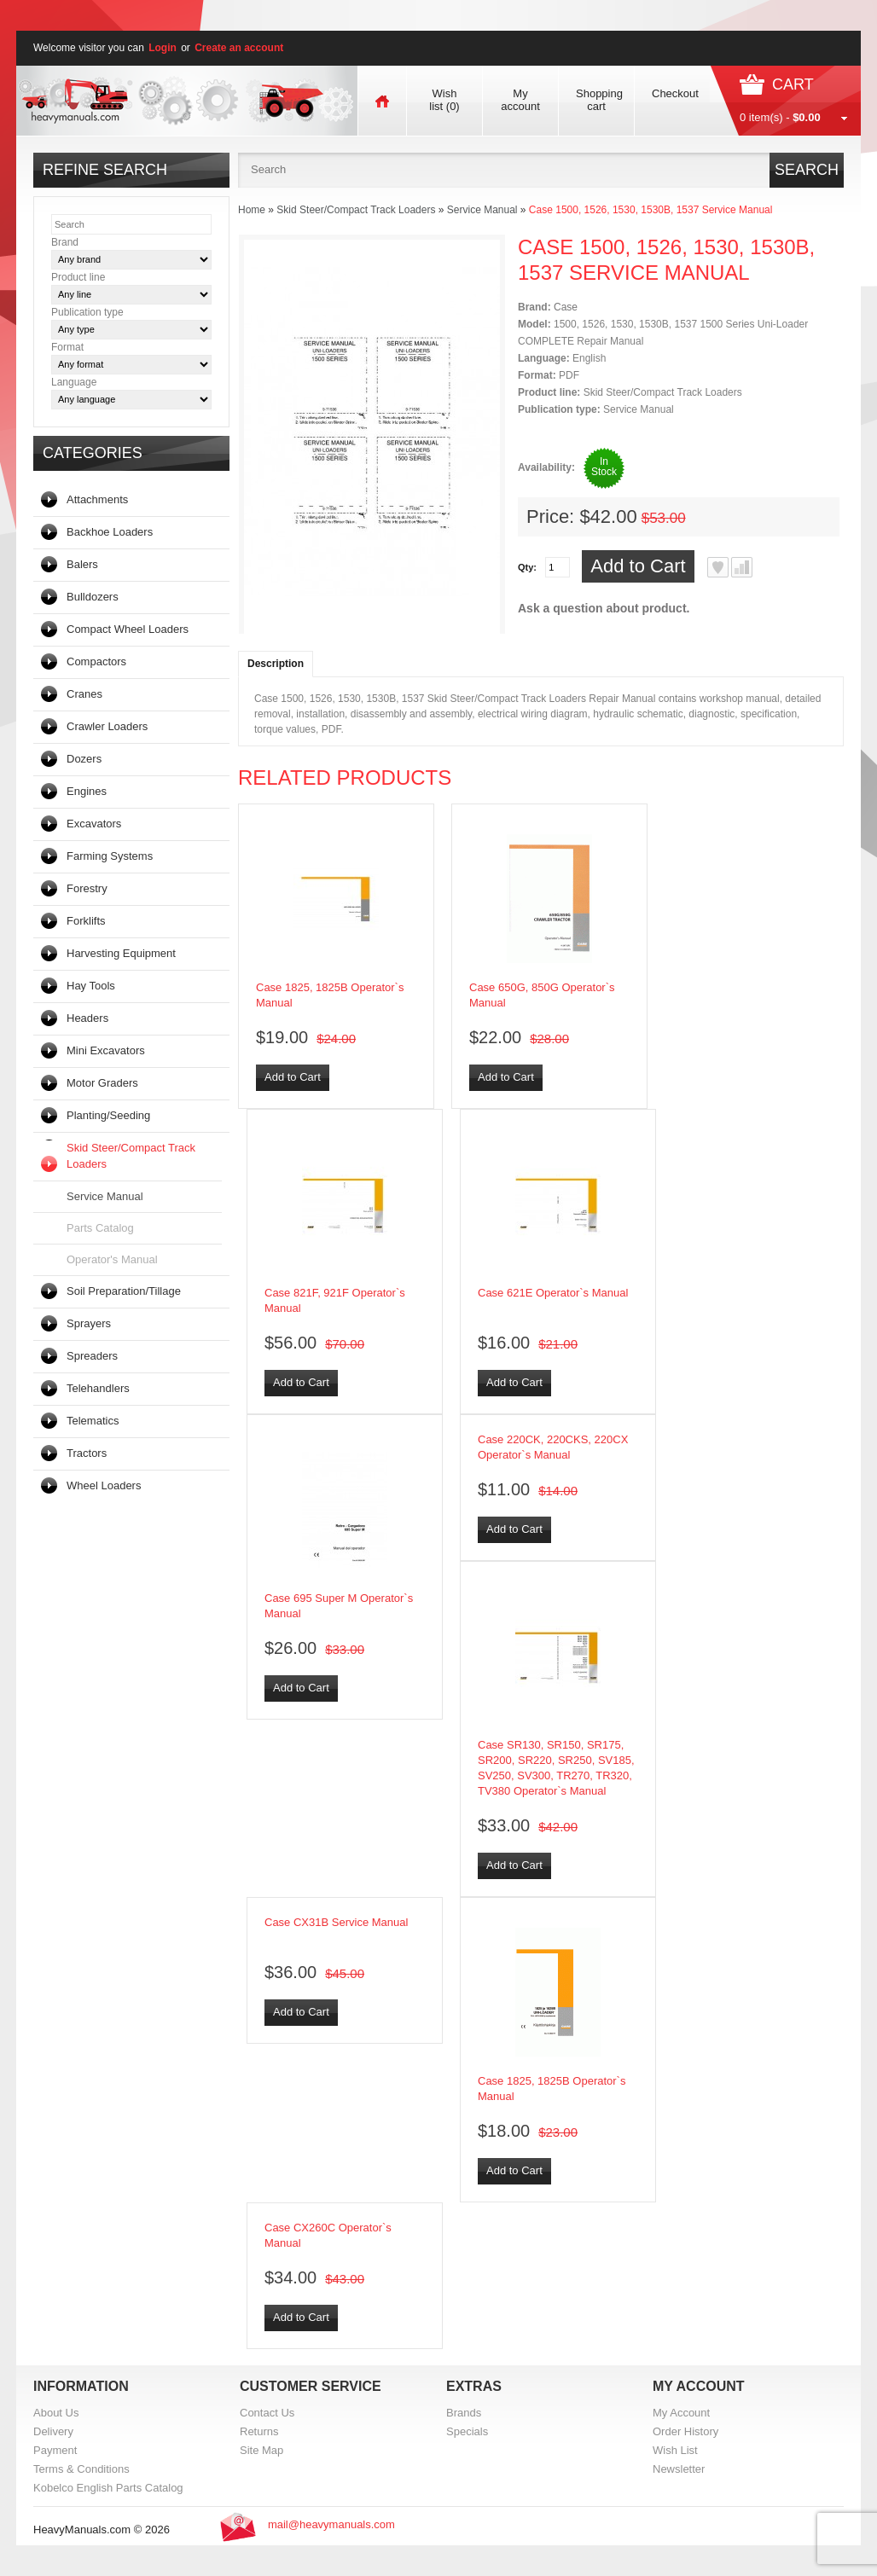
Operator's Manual (112, 1259)
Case (566, 307)
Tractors (87, 1453)
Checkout (675, 93)
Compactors (96, 661)
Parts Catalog (100, 1227)
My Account (681, 2412)
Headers (87, 1018)
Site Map (261, 2450)
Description (275, 664)
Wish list (444, 100)
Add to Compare (741, 567)
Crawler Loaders (107, 726)
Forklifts (86, 920)
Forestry (87, 888)
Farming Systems (110, 856)
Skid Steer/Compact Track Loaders (131, 1155)
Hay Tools (91, 985)
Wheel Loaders (104, 1485)
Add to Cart (637, 566)
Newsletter (679, 2469)
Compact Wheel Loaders (128, 629)
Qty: (527, 567)
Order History (685, 2431)
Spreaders (92, 1355)
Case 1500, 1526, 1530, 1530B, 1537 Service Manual (651, 210)
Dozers (84, 758)
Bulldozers (93, 596)
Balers (82, 564)
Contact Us (267, 2412)
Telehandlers (98, 1388)
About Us (55, 2412)
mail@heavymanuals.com (331, 2524)
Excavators (94, 823)
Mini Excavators (106, 1050)
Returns (259, 2431)
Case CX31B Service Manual (336, 1922)
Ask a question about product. (603, 608)
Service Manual (105, 1196)
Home (251, 210)
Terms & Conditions (81, 2469)
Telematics (93, 1420)
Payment (55, 2450)
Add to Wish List (718, 567)
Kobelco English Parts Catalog (108, 2487)
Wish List (675, 2450)
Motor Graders (102, 1082)
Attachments (97, 499)
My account (520, 100)
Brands (463, 2412)
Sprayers (89, 1323)
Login (162, 48)
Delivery (53, 2431)
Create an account (239, 48)
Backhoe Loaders (110, 531)
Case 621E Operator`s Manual (553, 1292)
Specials (467, 2431)
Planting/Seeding (108, 1115)
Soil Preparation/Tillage (124, 1291)
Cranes (84, 694)
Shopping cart (599, 100)
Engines (87, 791)
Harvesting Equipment (121, 953)
